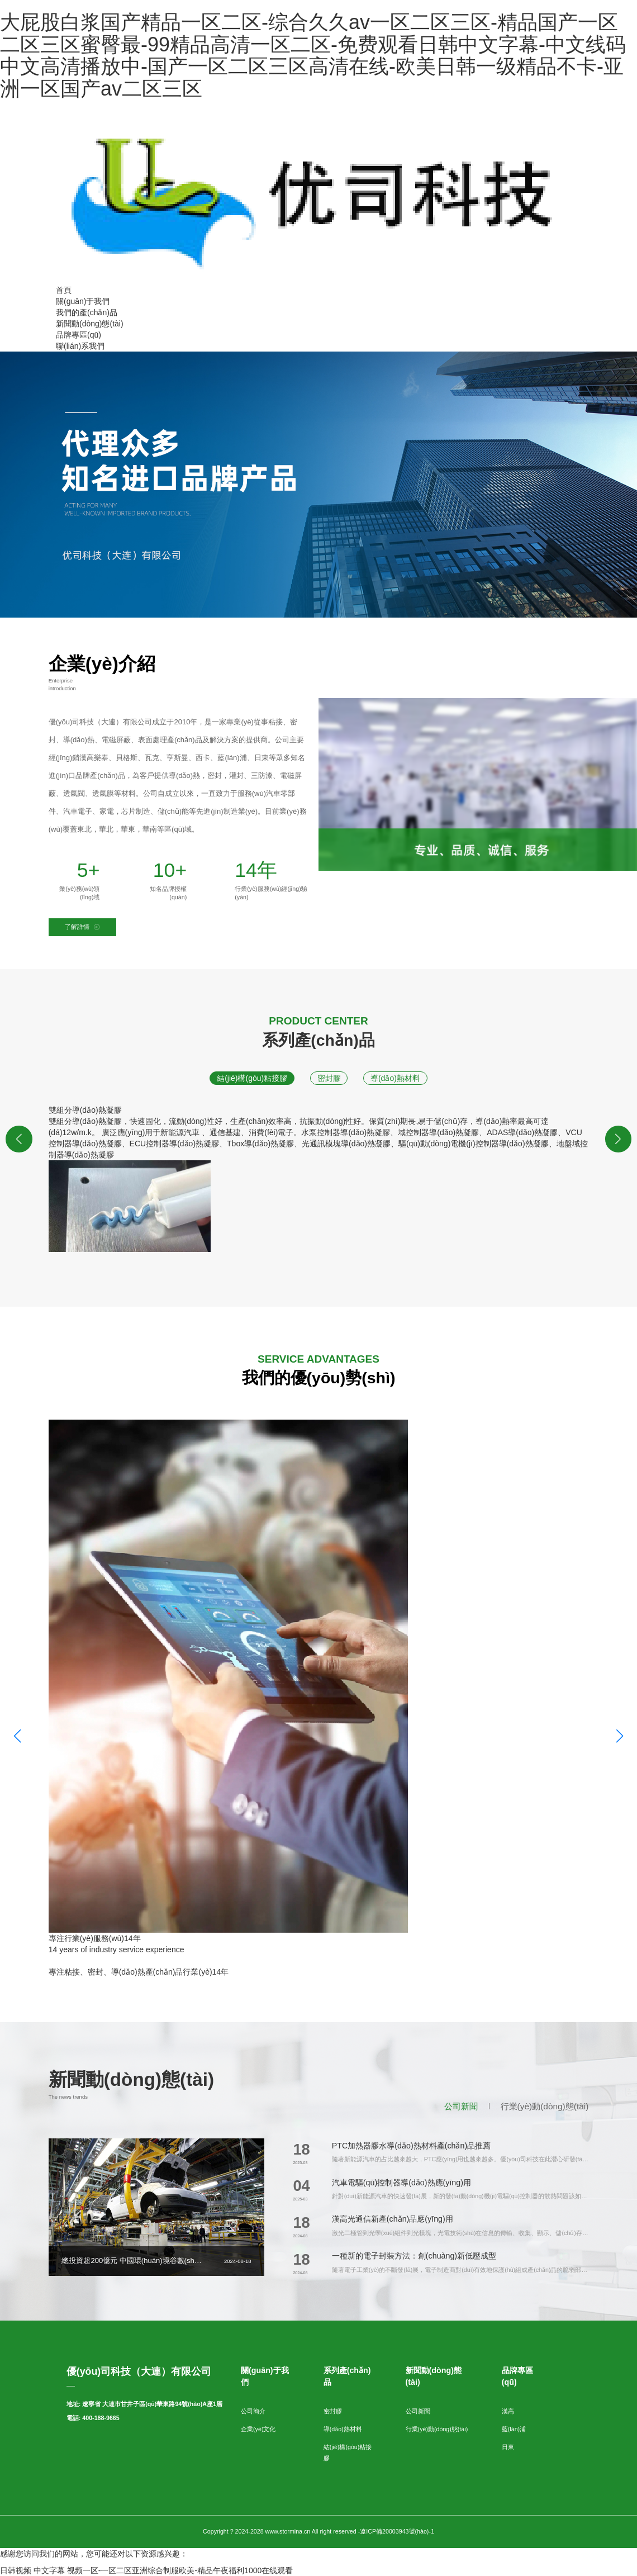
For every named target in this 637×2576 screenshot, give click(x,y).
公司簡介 (253, 2411)
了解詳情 (82, 927)
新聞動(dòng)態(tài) (89, 323)
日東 (508, 2447)
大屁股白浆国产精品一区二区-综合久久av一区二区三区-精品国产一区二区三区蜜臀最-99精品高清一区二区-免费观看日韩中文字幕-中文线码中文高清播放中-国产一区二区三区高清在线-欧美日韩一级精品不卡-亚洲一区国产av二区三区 (313, 55)
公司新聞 (461, 2106)
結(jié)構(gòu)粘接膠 (252, 1078)
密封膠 (329, 1078)
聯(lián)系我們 (80, 345)
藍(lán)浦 (514, 2429)
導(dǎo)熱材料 (395, 1078)
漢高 (508, 2411)
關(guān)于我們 (83, 301)
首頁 (64, 290)
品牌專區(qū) (78, 334)
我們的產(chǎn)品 (86, 312)
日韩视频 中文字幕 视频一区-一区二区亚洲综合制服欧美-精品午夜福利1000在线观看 (146, 2570)
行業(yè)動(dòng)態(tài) (545, 2106)
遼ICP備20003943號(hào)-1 (397, 2531)
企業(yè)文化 (258, 2429)
